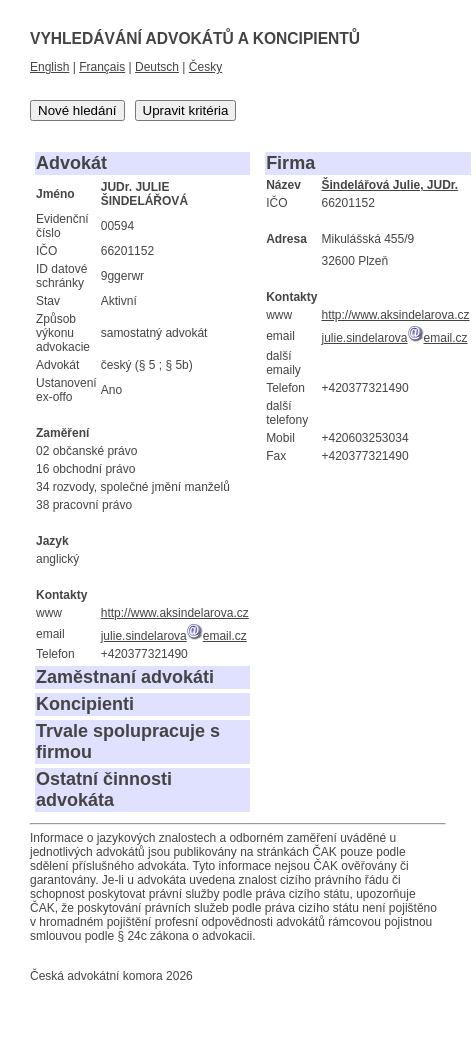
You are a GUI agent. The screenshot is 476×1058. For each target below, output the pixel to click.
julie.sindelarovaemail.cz (174, 636)
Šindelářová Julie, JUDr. (389, 185)
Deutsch (157, 67)
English (49, 67)
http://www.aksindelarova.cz (175, 613)
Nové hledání (77, 110)
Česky (205, 67)
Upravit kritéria (186, 110)
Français (102, 67)
